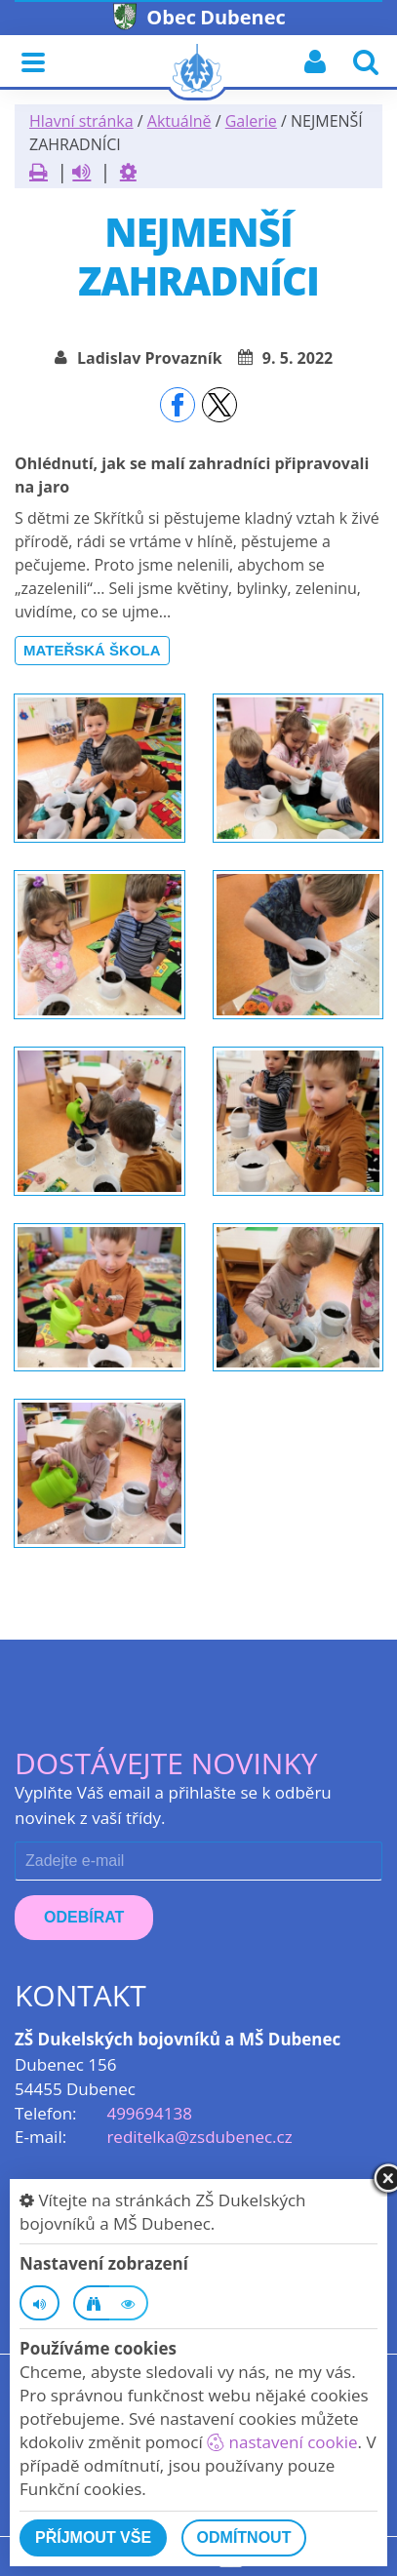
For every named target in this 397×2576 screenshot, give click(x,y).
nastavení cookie (282, 2442)
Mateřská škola (92, 650)
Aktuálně (179, 121)
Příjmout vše (93, 2537)
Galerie (251, 121)
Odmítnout (244, 2537)
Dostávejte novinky (166, 1763)
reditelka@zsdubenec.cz (199, 2136)
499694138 (148, 2113)
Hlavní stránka (81, 121)
